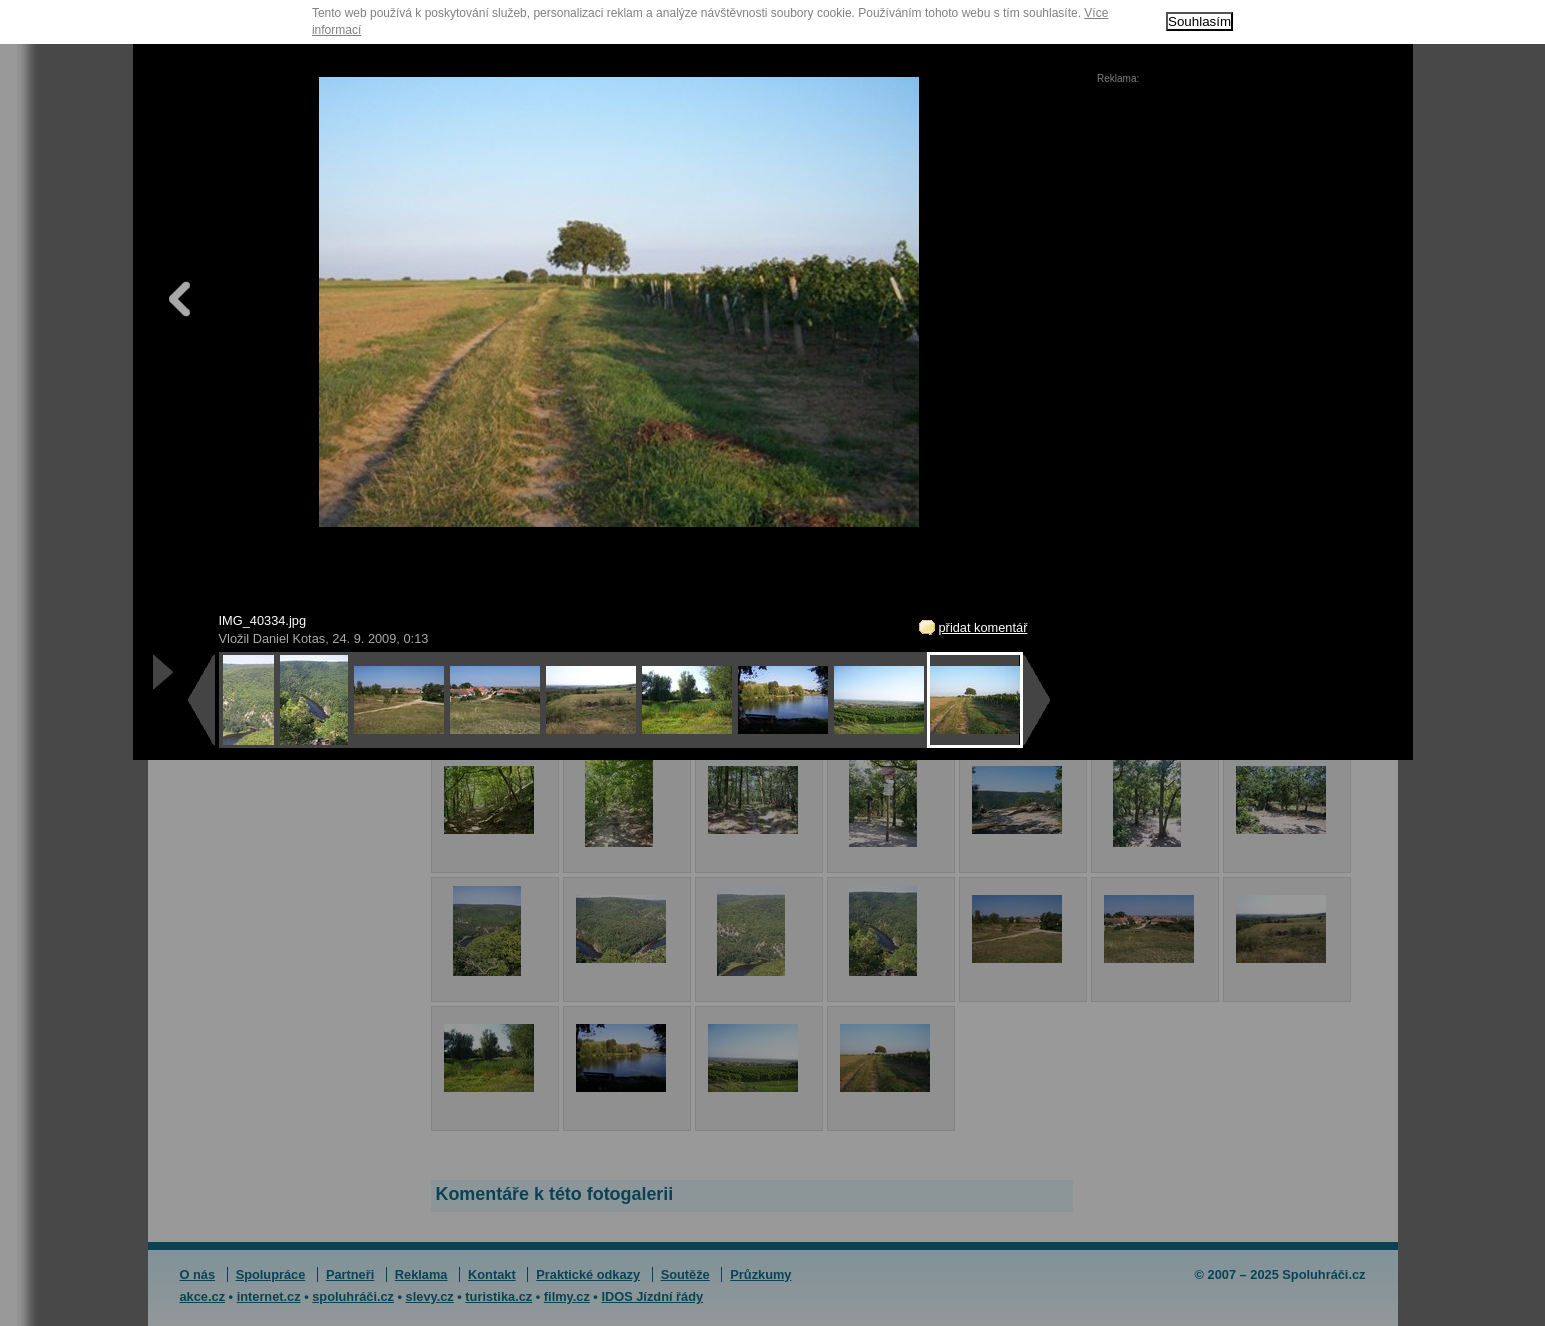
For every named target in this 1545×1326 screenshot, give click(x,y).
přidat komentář (983, 627)
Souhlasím (1199, 21)
